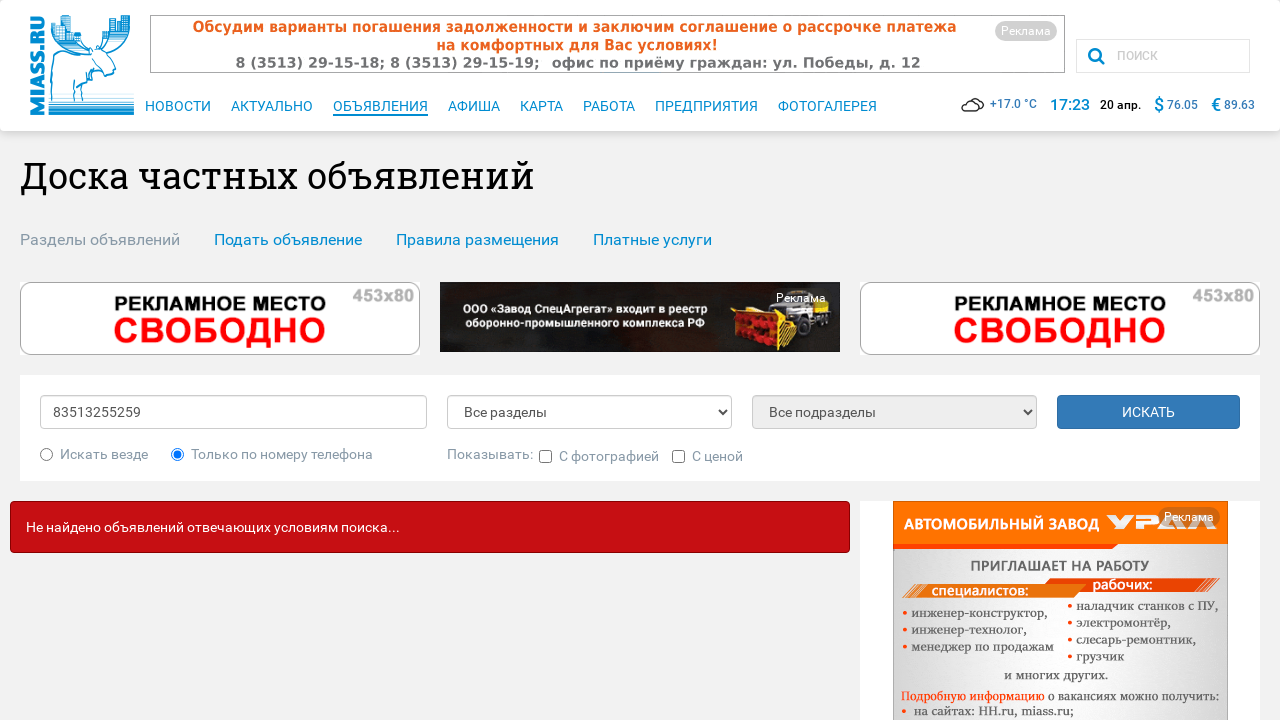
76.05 (1182, 105)
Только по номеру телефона (272, 454)
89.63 (1239, 105)
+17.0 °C (999, 104)
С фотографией (599, 456)
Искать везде (94, 454)
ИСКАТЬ (1148, 412)
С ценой (707, 456)
